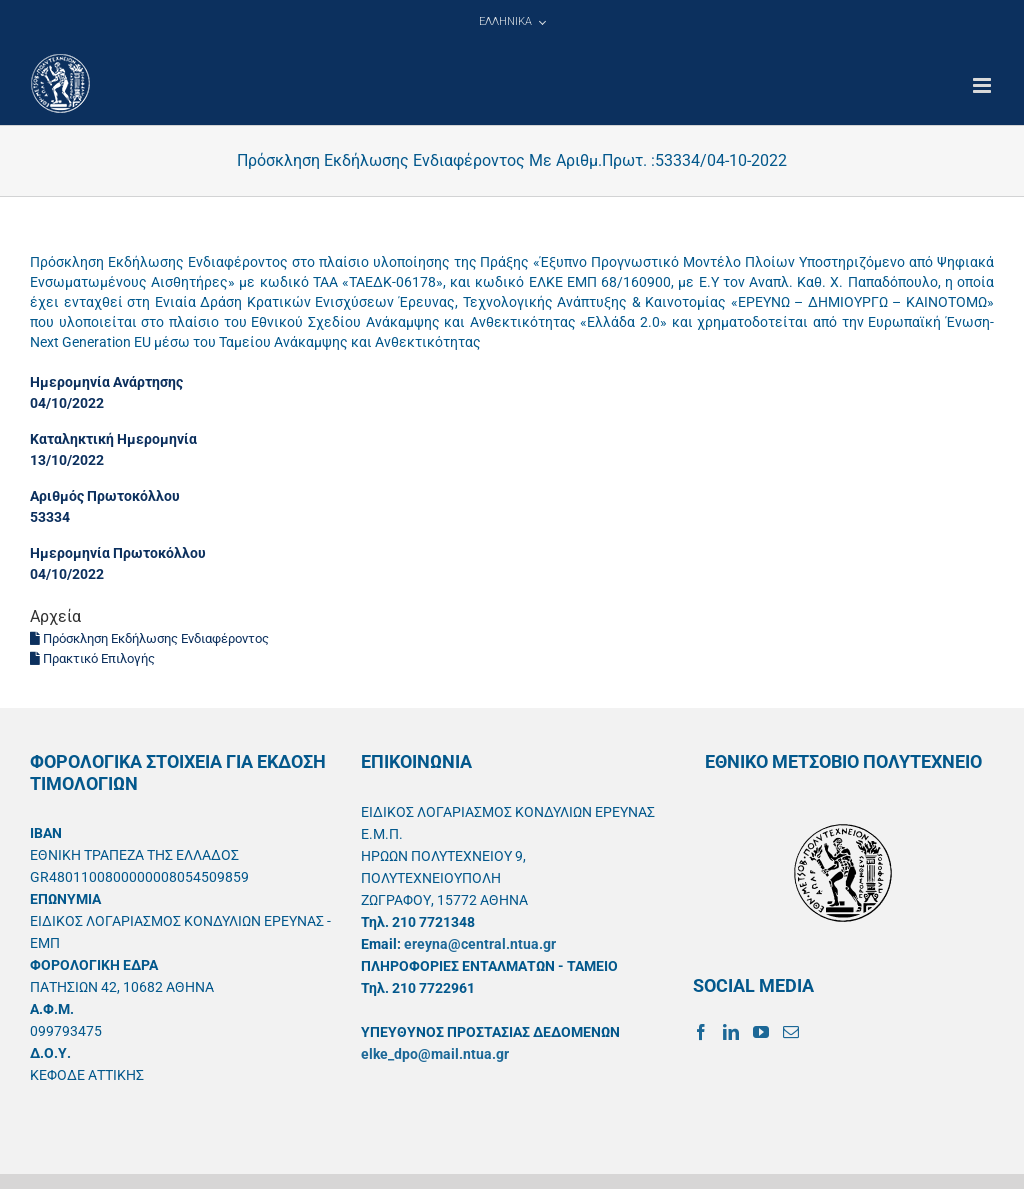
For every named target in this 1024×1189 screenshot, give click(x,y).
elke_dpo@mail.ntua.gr (435, 1054)
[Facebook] (701, 1032)
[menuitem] (512, 22)
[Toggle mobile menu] (983, 85)
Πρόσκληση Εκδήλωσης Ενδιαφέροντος (149, 638)
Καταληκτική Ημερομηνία (113, 439)
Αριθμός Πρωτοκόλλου (105, 496)
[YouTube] (761, 1032)
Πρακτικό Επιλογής (92, 658)
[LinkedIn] (731, 1032)
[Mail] (791, 1032)
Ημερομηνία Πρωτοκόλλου (118, 553)
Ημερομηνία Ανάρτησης (106, 382)
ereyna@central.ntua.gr (480, 944)
